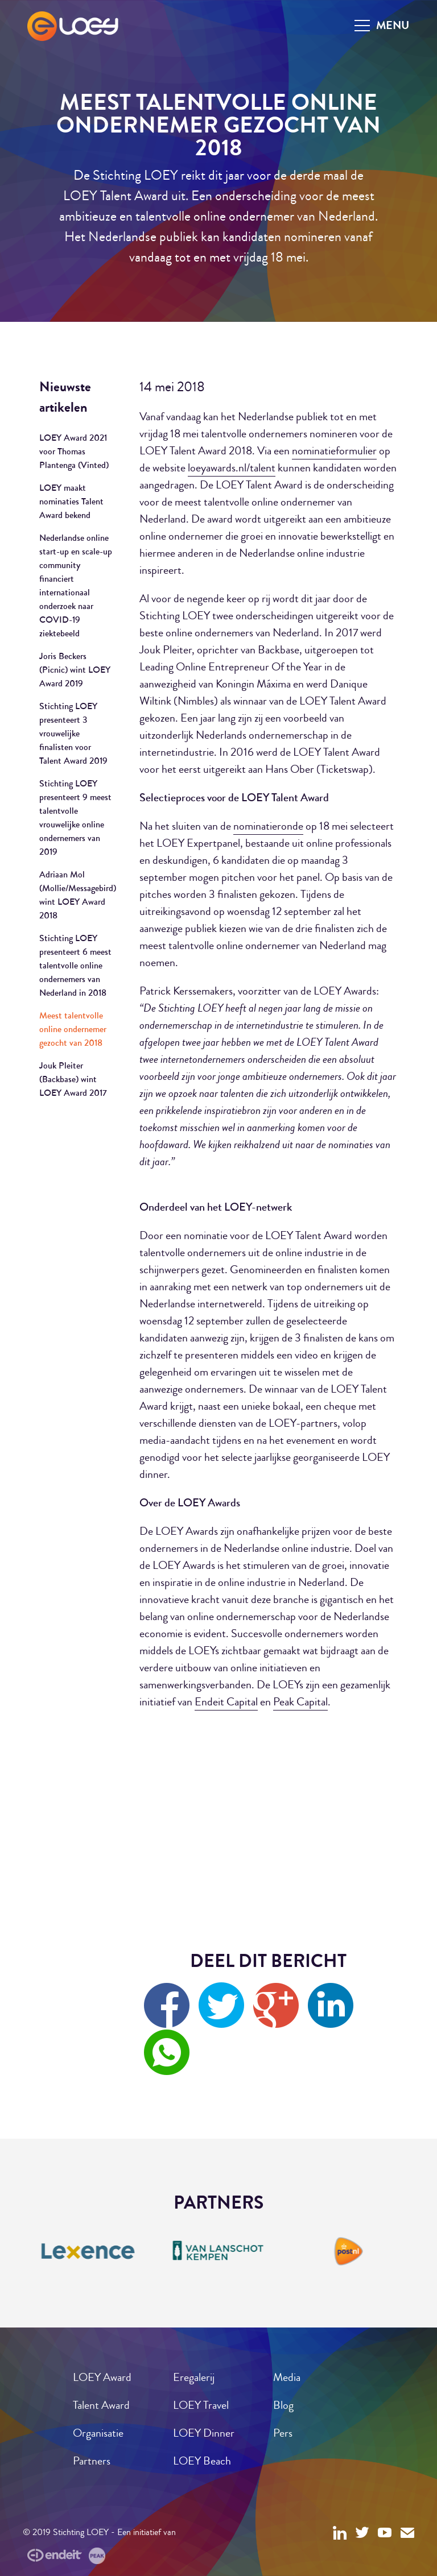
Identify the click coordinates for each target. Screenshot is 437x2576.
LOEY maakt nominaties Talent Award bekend (71, 501)
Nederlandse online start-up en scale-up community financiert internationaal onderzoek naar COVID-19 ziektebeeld (75, 585)
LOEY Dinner (203, 2433)
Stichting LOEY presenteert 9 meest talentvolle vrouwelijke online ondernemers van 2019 (75, 817)
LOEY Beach (202, 2461)
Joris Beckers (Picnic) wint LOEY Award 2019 (74, 669)
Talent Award (101, 2405)
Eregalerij (194, 2377)
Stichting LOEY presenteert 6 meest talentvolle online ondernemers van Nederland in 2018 (75, 965)
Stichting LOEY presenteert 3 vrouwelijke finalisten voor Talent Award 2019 (73, 733)
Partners (91, 2461)
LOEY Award (102, 2377)
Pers (282, 2433)
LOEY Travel (201, 2405)
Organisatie (98, 2433)
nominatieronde (268, 826)
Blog (283, 2405)
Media (286, 2377)
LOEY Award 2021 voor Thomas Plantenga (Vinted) (74, 451)
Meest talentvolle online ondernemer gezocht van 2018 (72, 1029)
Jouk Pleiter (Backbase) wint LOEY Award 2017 (73, 1079)
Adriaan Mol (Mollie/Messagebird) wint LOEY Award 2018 (75, 895)
